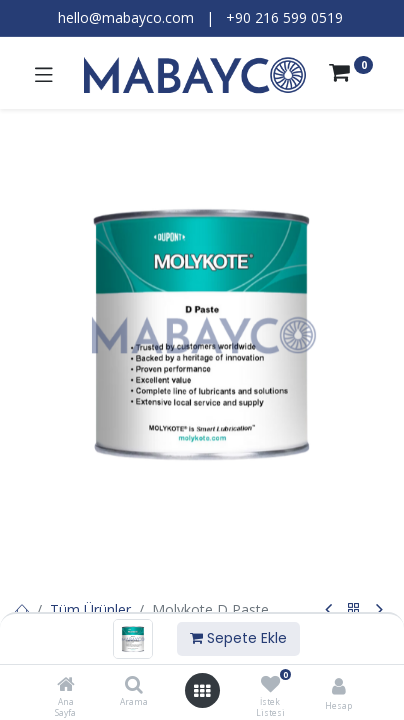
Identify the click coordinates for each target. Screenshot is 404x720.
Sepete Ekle (238, 638)
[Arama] (134, 685)
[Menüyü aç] (202, 691)
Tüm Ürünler (90, 609)
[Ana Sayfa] (66, 685)
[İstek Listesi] (270, 684)
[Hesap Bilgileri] (339, 685)
